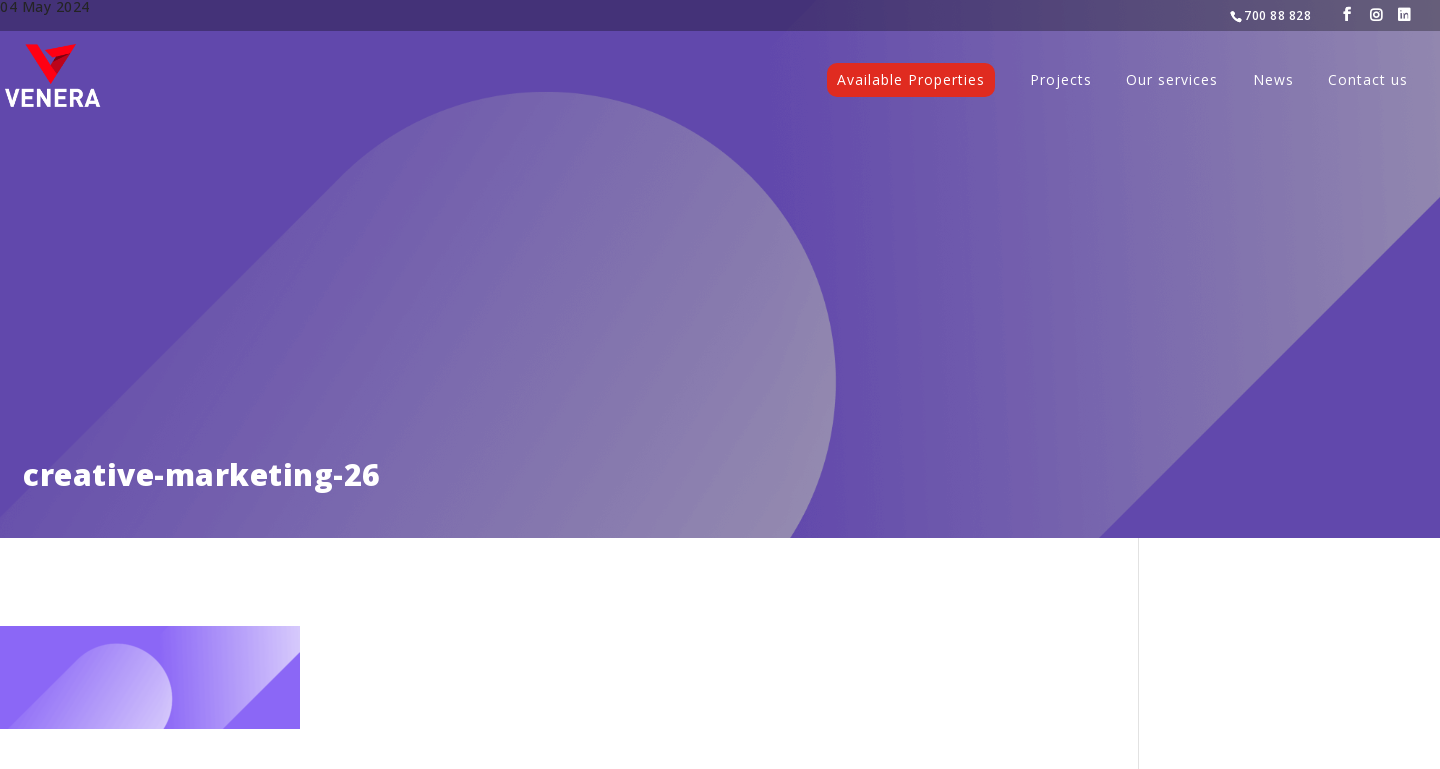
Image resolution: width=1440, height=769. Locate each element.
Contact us (1368, 81)
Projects (1061, 81)
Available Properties (911, 79)
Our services (1172, 81)
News (1273, 81)
